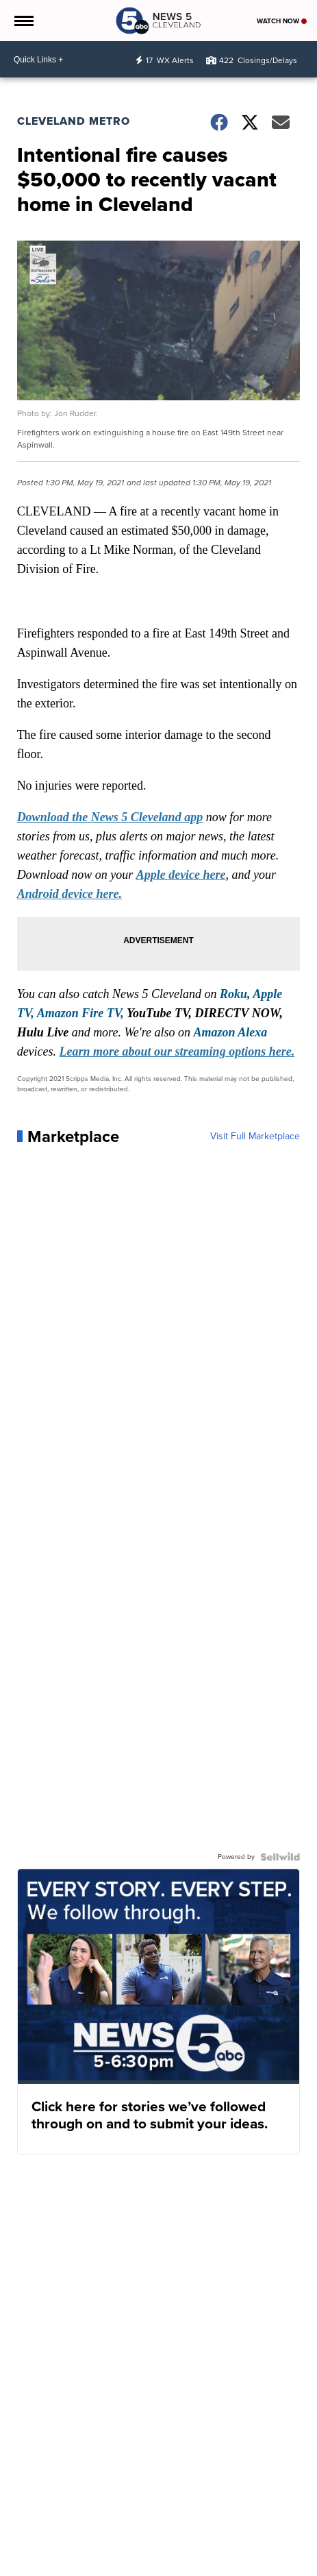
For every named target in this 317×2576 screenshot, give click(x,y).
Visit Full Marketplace (255, 1136)
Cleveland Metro (73, 121)
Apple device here (181, 875)
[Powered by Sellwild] (280, 1857)
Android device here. (69, 894)
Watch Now (282, 21)
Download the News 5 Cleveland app (110, 817)
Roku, (235, 994)
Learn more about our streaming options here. (177, 1051)
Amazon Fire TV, (80, 1013)
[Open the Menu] (23, 20)
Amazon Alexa (230, 1032)
